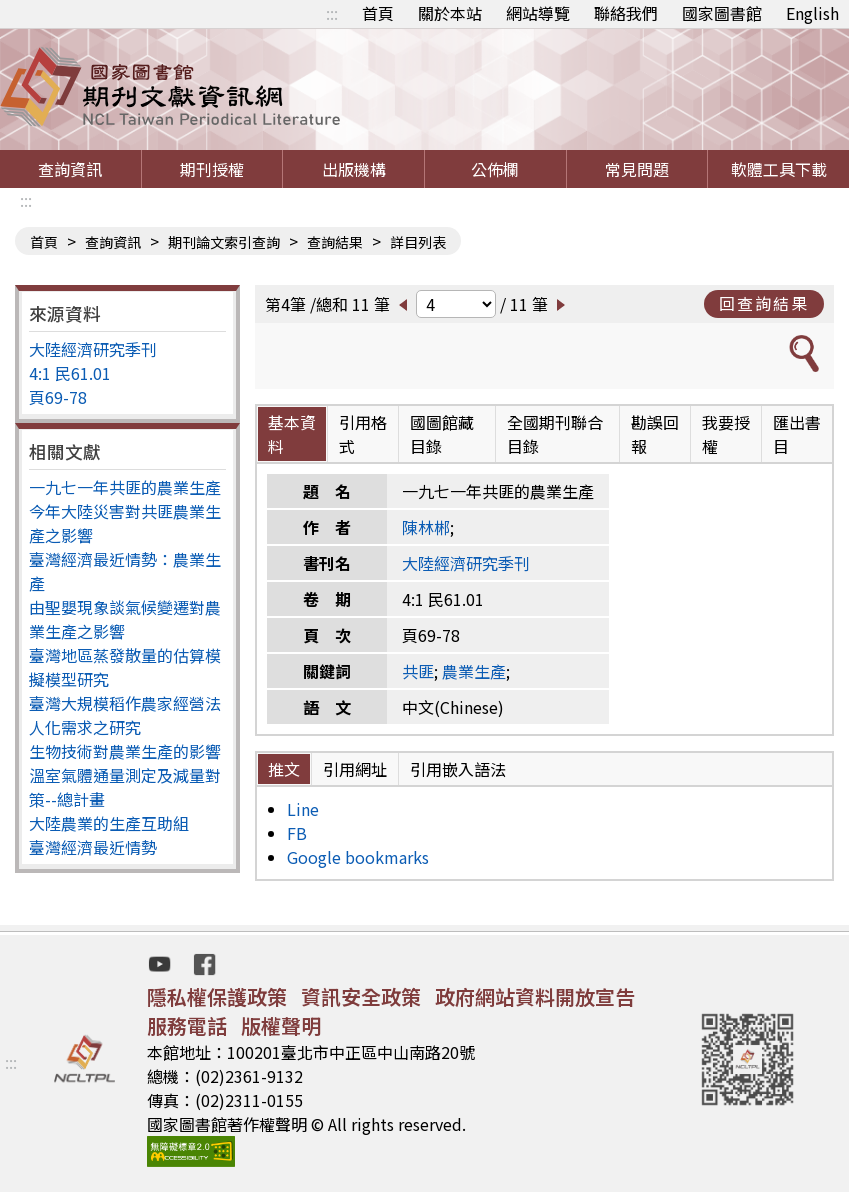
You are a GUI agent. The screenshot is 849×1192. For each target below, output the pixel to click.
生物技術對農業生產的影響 (125, 751)
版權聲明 (281, 1025)
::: (332, 13)
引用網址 (355, 769)
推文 (284, 769)
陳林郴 (426, 527)
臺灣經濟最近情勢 (93, 847)
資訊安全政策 (361, 996)
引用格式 (363, 434)
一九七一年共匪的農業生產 (125, 487)
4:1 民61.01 (70, 373)
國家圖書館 (722, 13)
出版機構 (354, 169)
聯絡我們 (626, 13)
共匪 (418, 671)
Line (303, 809)
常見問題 (637, 169)
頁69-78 (58, 397)
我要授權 (726, 434)
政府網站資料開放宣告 (535, 996)
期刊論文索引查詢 (224, 242)
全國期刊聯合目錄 (555, 434)
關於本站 (450, 13)
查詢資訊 (70, 169)
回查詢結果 (764, 303)
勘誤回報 (655, 434)
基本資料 (292, 434)
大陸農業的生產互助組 (109, 823)
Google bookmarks (358, 857)
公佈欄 (495, 169)
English (812, 13)
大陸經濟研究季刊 (93, 349)
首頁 (378, 13)
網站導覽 (538, 13)
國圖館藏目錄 (442, 434)
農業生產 (474, 671)
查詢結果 (335, 242)
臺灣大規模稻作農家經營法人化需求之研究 (125, 715)
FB (297, 833)
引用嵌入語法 (458, 769)
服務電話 (187, 1025)
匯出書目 (797, 434)
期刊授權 (212, 169)
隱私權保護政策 (217, 996)
